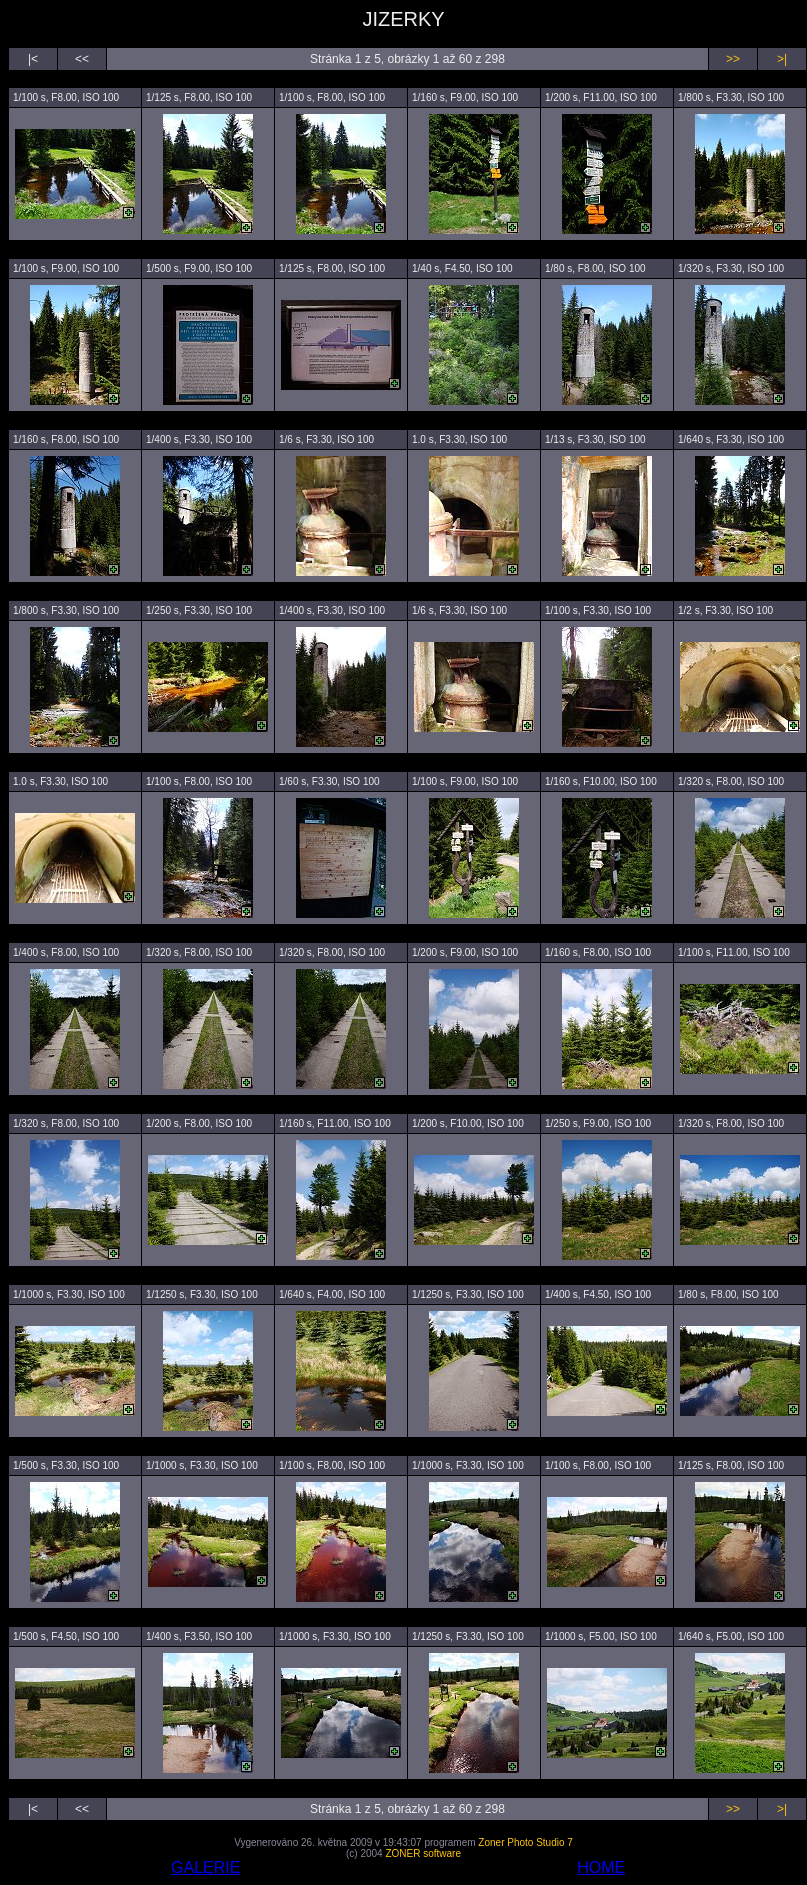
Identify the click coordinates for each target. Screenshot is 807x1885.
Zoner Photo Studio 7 (525, 1842)
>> (733, 59)
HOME (601, 1867)
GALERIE (205, 1867)
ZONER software (423, 1853)
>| (782, 59)
